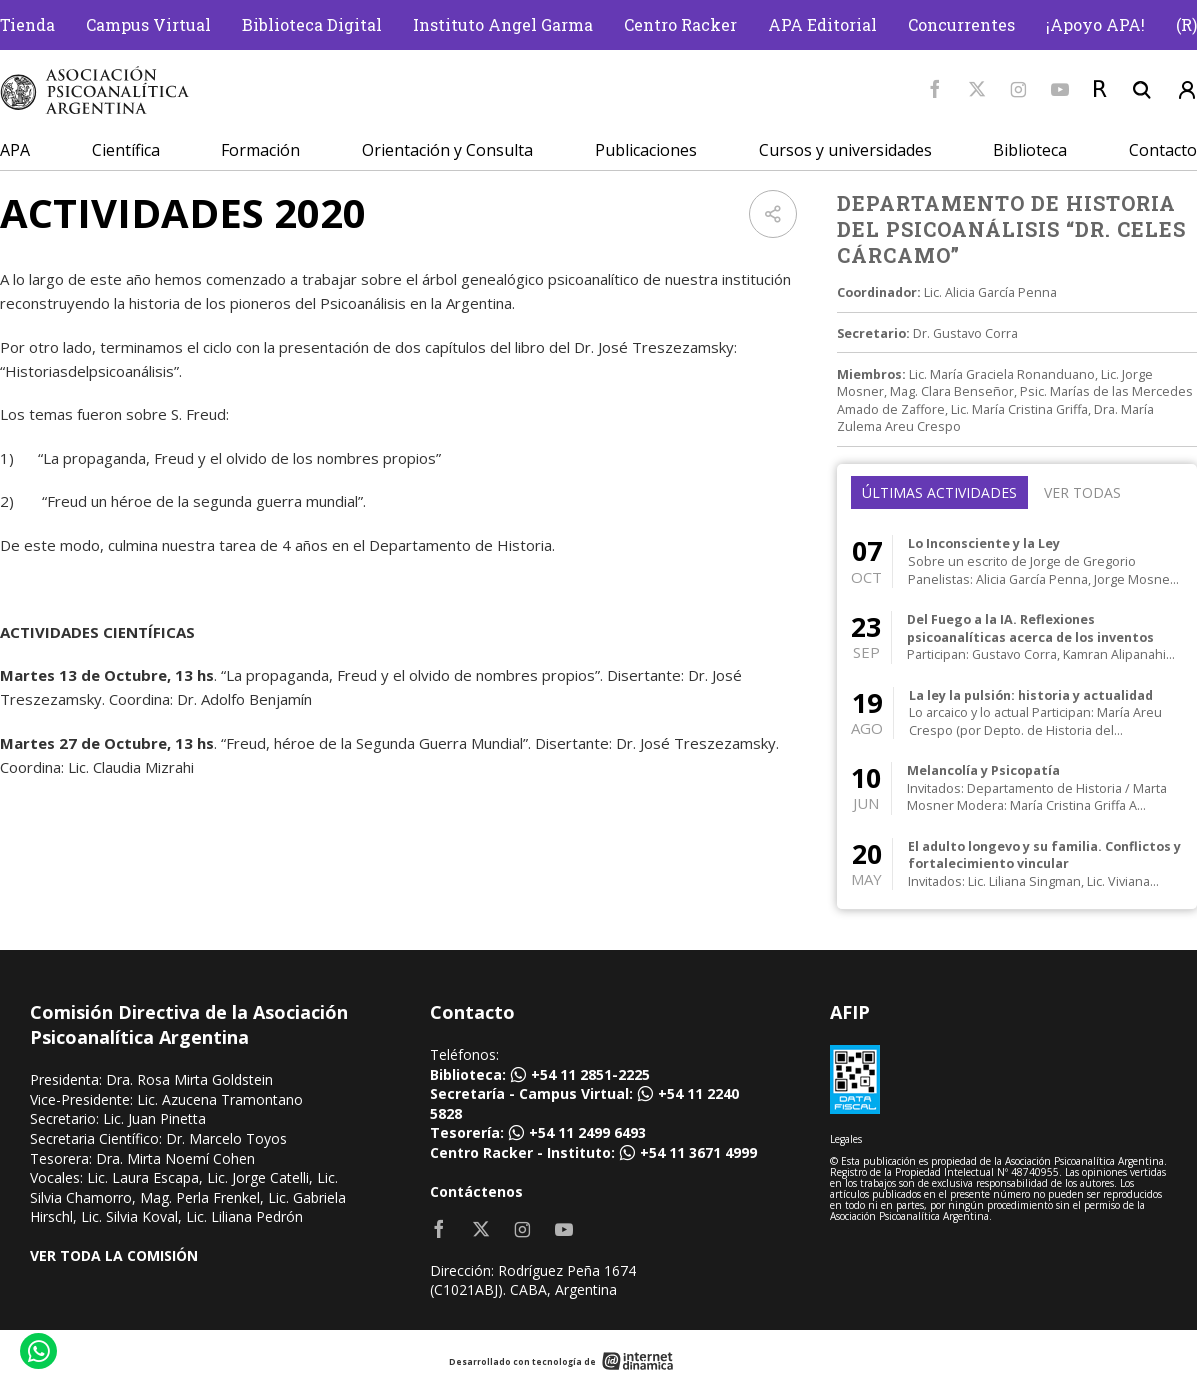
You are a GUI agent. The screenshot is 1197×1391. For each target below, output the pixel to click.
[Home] (95, 90)
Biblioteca (1030, 150)
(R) (1186, 24)
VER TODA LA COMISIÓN (114, 1255)
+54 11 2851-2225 (590, 1074)
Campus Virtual (148, 24)
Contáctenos (476, 1191)
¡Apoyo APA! (1095, 24)
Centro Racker (680, 24)
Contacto (1163, 150)
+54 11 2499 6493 (587, 1132)
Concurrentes (961, 24)
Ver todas (1082, 492)
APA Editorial (822, 24)
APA (15, 150)
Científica (126, 150)
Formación (260, 150)
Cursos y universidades (845, 150)
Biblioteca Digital (312, 24)
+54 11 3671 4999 (698, 1152)
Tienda (27, 24)
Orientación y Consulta (447, 150)
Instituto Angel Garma (503, 24)
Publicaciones (646, 150)
